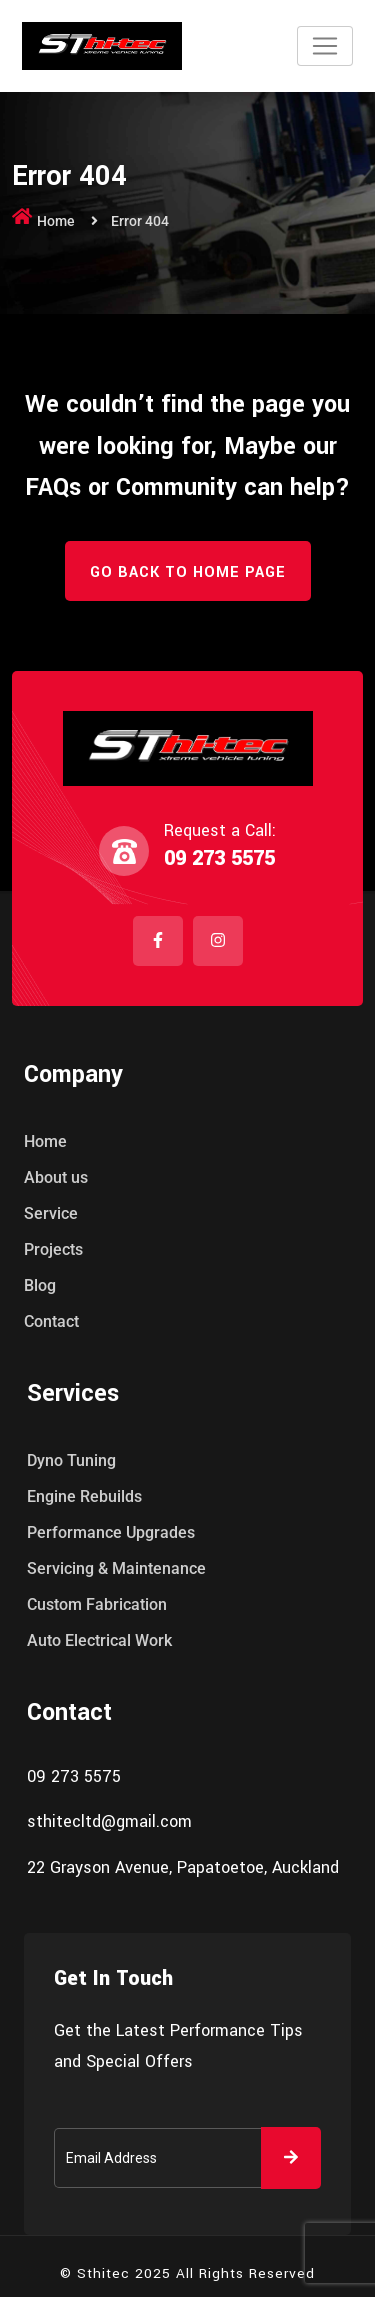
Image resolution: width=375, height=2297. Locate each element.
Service (51, 1213)
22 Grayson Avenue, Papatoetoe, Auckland (183, 1867)
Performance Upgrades (111, 1532)
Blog (40, 1285)
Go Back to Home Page (188, 572)
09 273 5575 (219, 858)
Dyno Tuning (71, 1460)
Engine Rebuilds (84, 1496)
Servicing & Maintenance (116, 1568)
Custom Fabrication (97, 1604)
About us (56, 1177)
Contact (51, 1321)
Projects (53, 1249)
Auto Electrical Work (99, 1640)
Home (56, 221)
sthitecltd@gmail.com (109, 1821)
